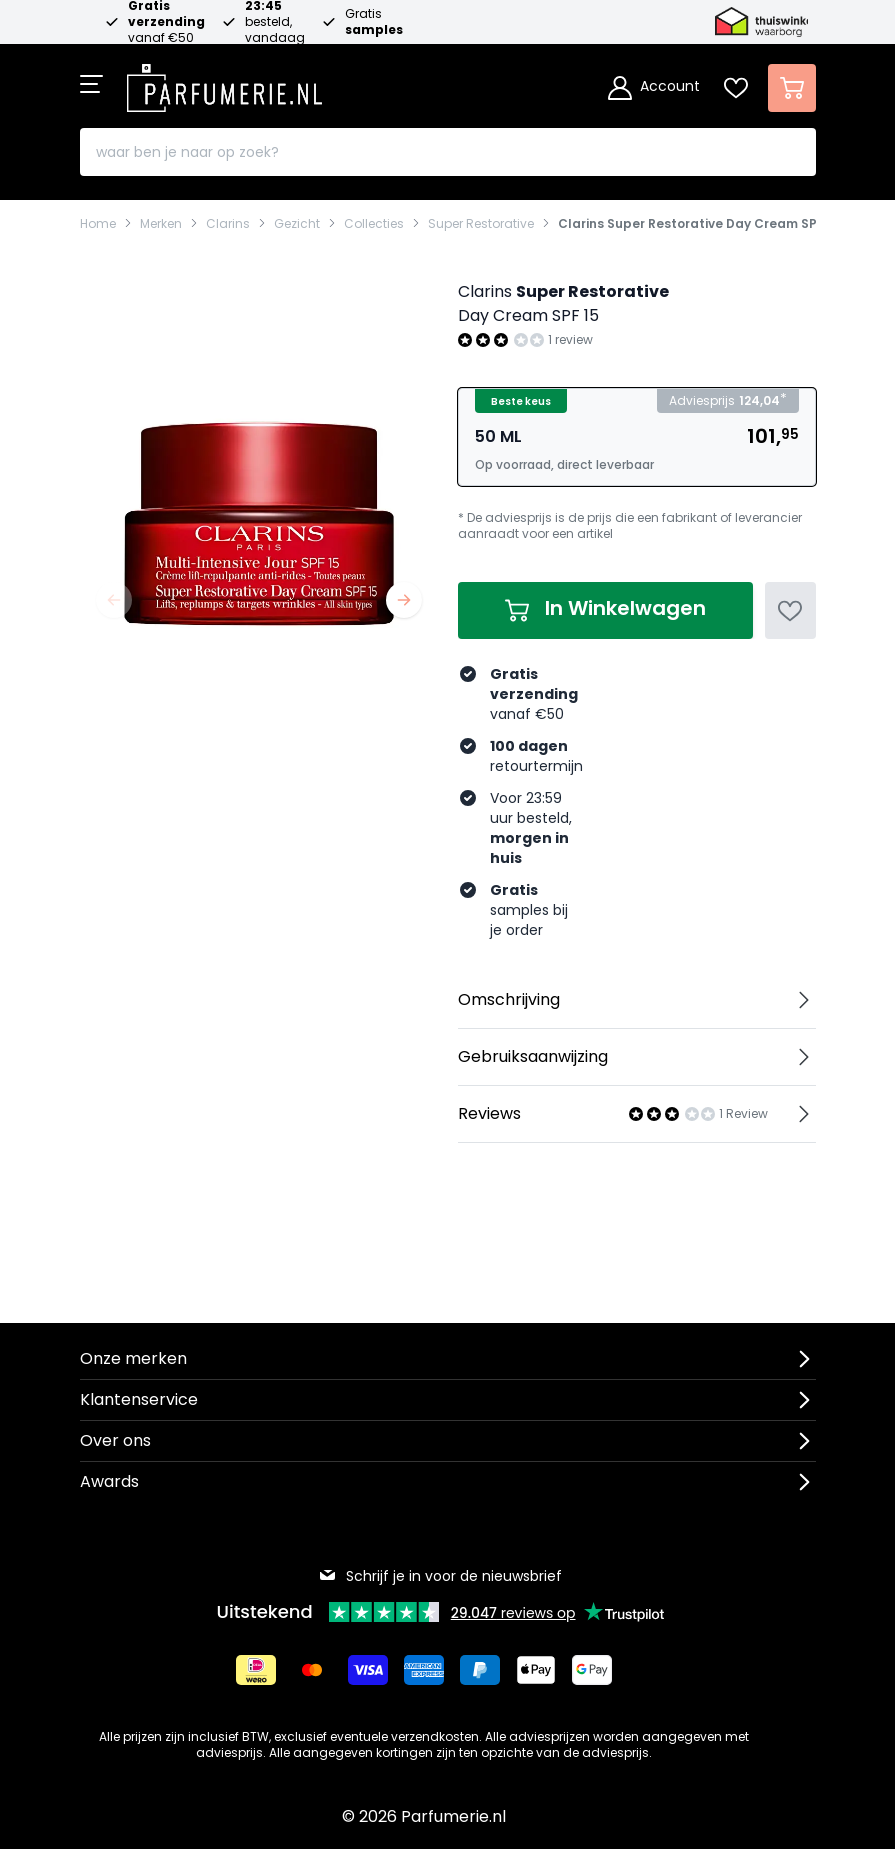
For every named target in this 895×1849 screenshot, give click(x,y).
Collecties (374, 224)
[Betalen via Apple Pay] (536, 1670)
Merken (161, 224)
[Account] (654, 88)
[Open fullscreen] (259, 455)
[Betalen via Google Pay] (592, 1670)
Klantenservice (139, 1399)
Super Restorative (481, 224)
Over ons (115, 1440)
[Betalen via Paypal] (480, 1670)
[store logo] (225, 82)
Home (98, 224)
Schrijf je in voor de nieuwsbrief (440, 1576)
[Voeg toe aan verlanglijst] (790, 610)
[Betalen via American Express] (424, 1670)
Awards (109, 1481)
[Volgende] (404, 600)
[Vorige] (114, 600)
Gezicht (297, 224)
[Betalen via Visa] (368, 1670)
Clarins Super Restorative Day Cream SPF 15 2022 (715, 224)
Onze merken (133, 1358)
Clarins (228, 224)
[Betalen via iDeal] (256, 1670)
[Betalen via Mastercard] (312, 1670)
